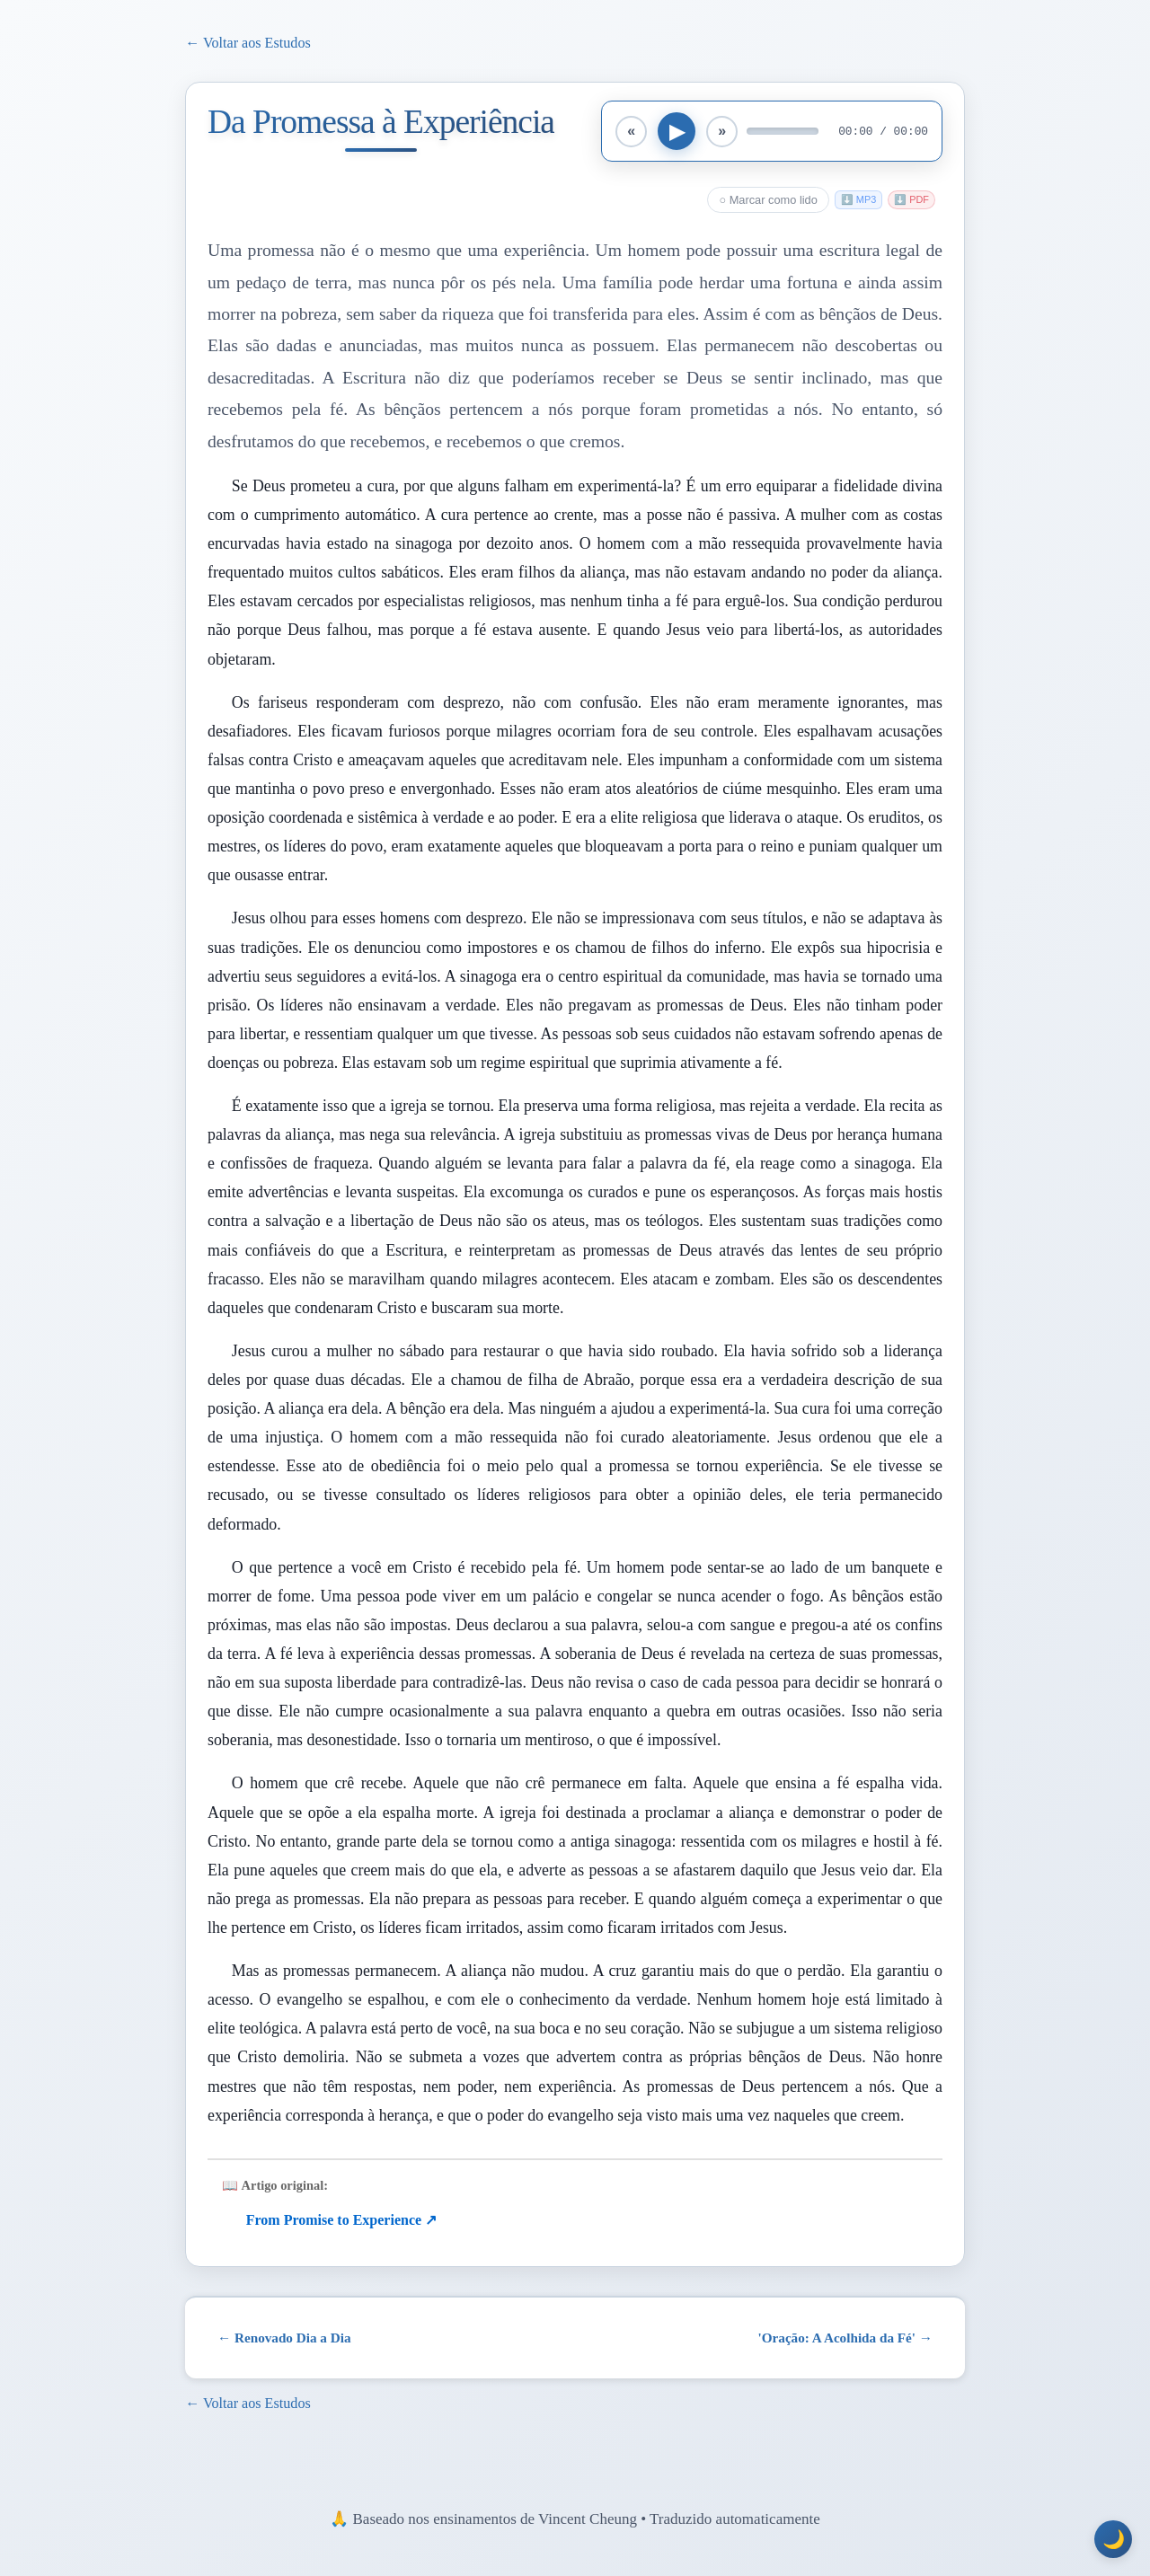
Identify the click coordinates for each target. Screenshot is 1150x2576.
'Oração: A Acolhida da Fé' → (845, 2337)
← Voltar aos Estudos (248, 42)
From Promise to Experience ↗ (341, 2220)
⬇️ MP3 (858, 199)
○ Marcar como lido (768, 200)
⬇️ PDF (911, 199)
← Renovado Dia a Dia (284, 2337)
